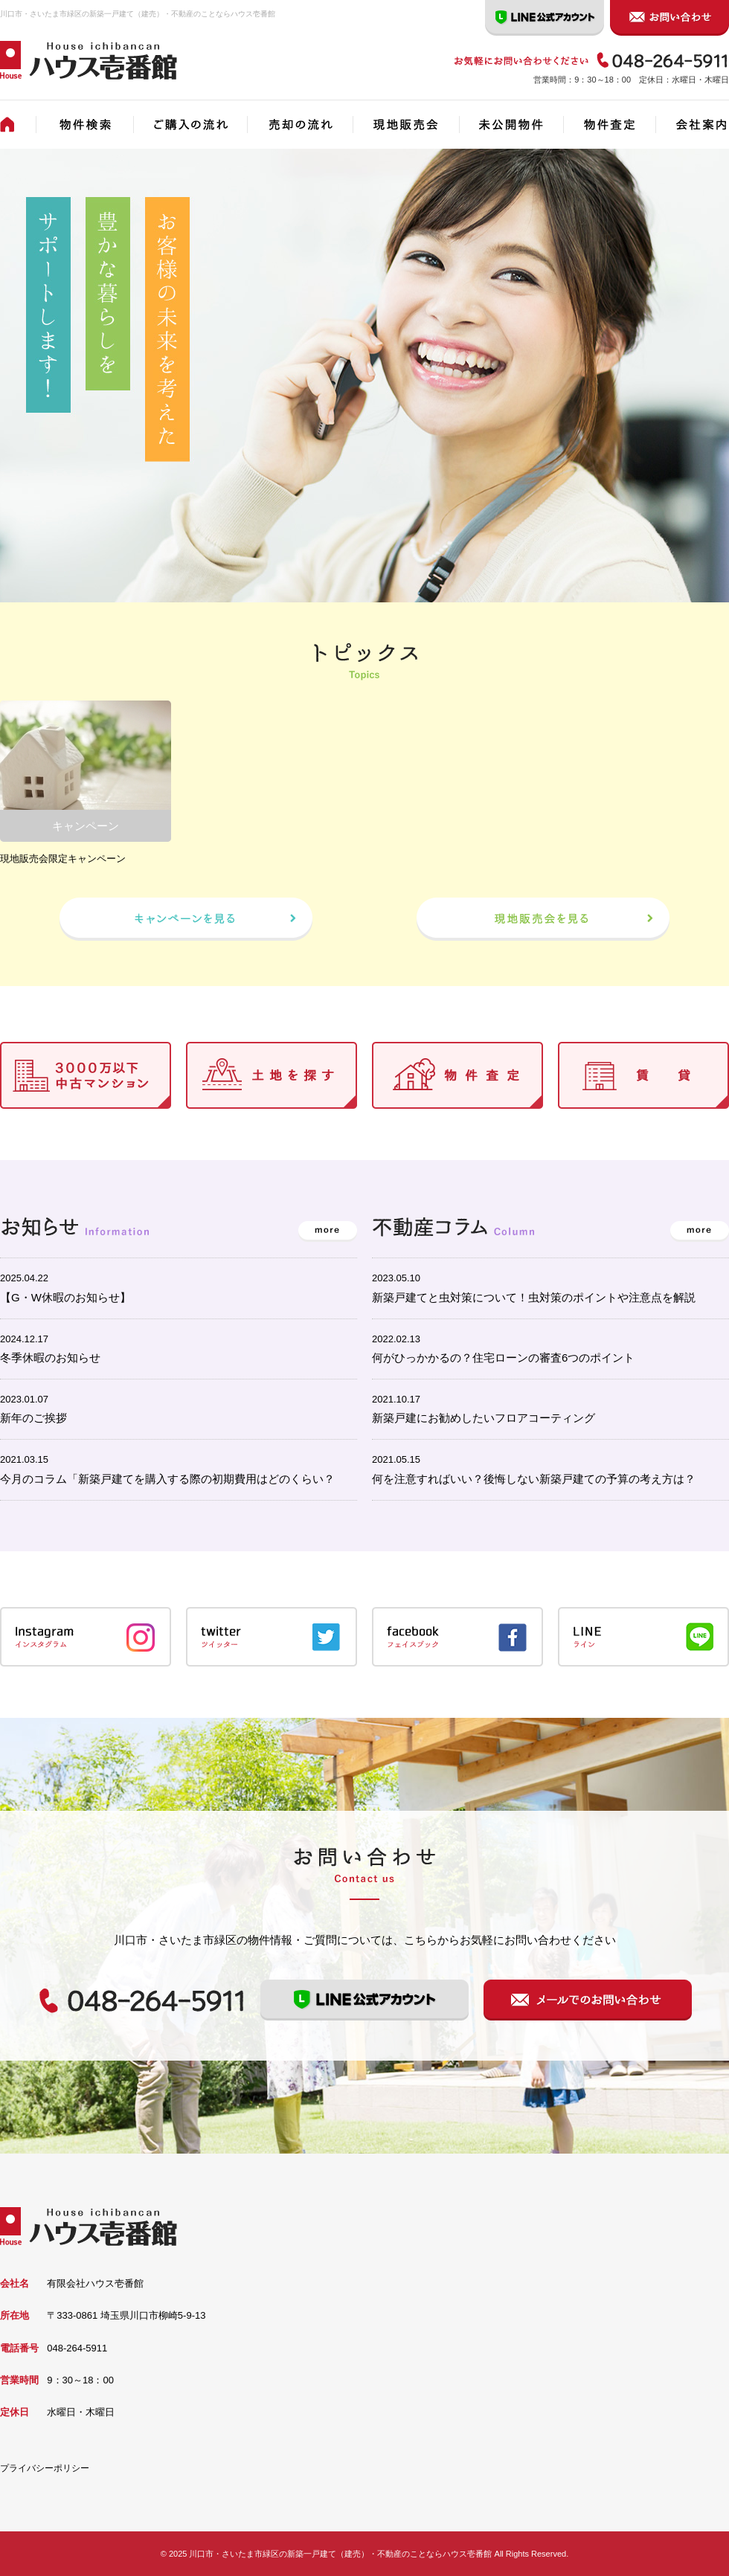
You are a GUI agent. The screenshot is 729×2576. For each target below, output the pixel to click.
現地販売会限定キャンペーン (63, 858)
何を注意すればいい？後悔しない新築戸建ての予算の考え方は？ (534, 1478)
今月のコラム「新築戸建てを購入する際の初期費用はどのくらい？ (167, 1478)
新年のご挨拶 (33, 1417)
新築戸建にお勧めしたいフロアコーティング (483, 1417)
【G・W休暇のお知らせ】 (65, 1297)
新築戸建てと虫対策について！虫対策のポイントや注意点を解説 (534, 1297)
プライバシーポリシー (44, 2468)
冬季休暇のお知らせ (50, 1357)
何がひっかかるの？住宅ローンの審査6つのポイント (503, 1357)
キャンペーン (85, 826)
